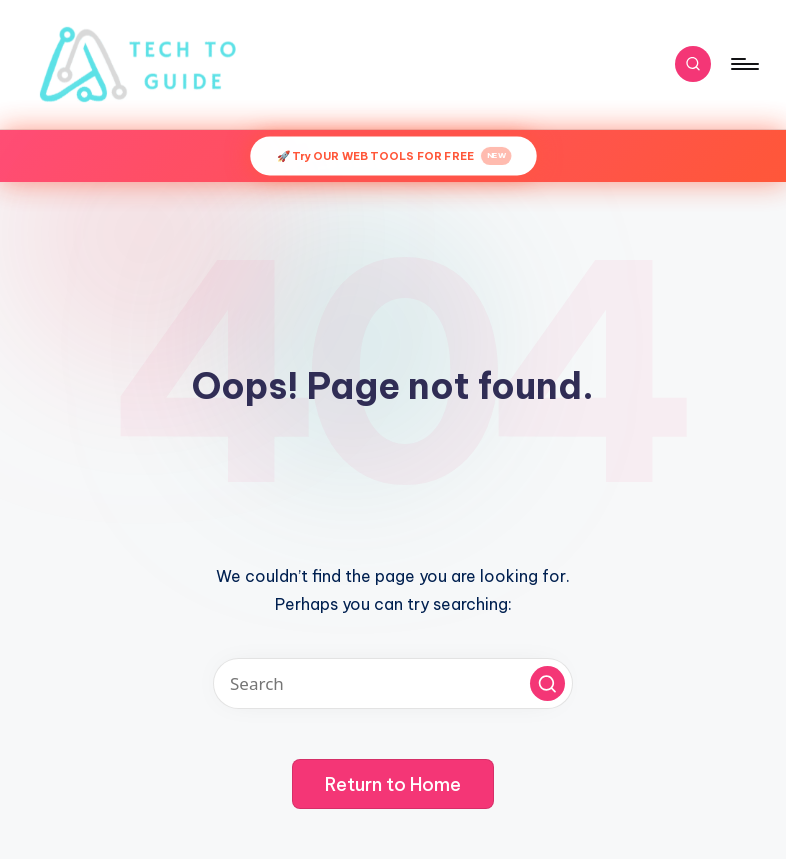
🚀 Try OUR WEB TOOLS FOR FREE (393, 156)
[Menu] (743, 64)
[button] (547, 683)
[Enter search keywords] (393, 683)
